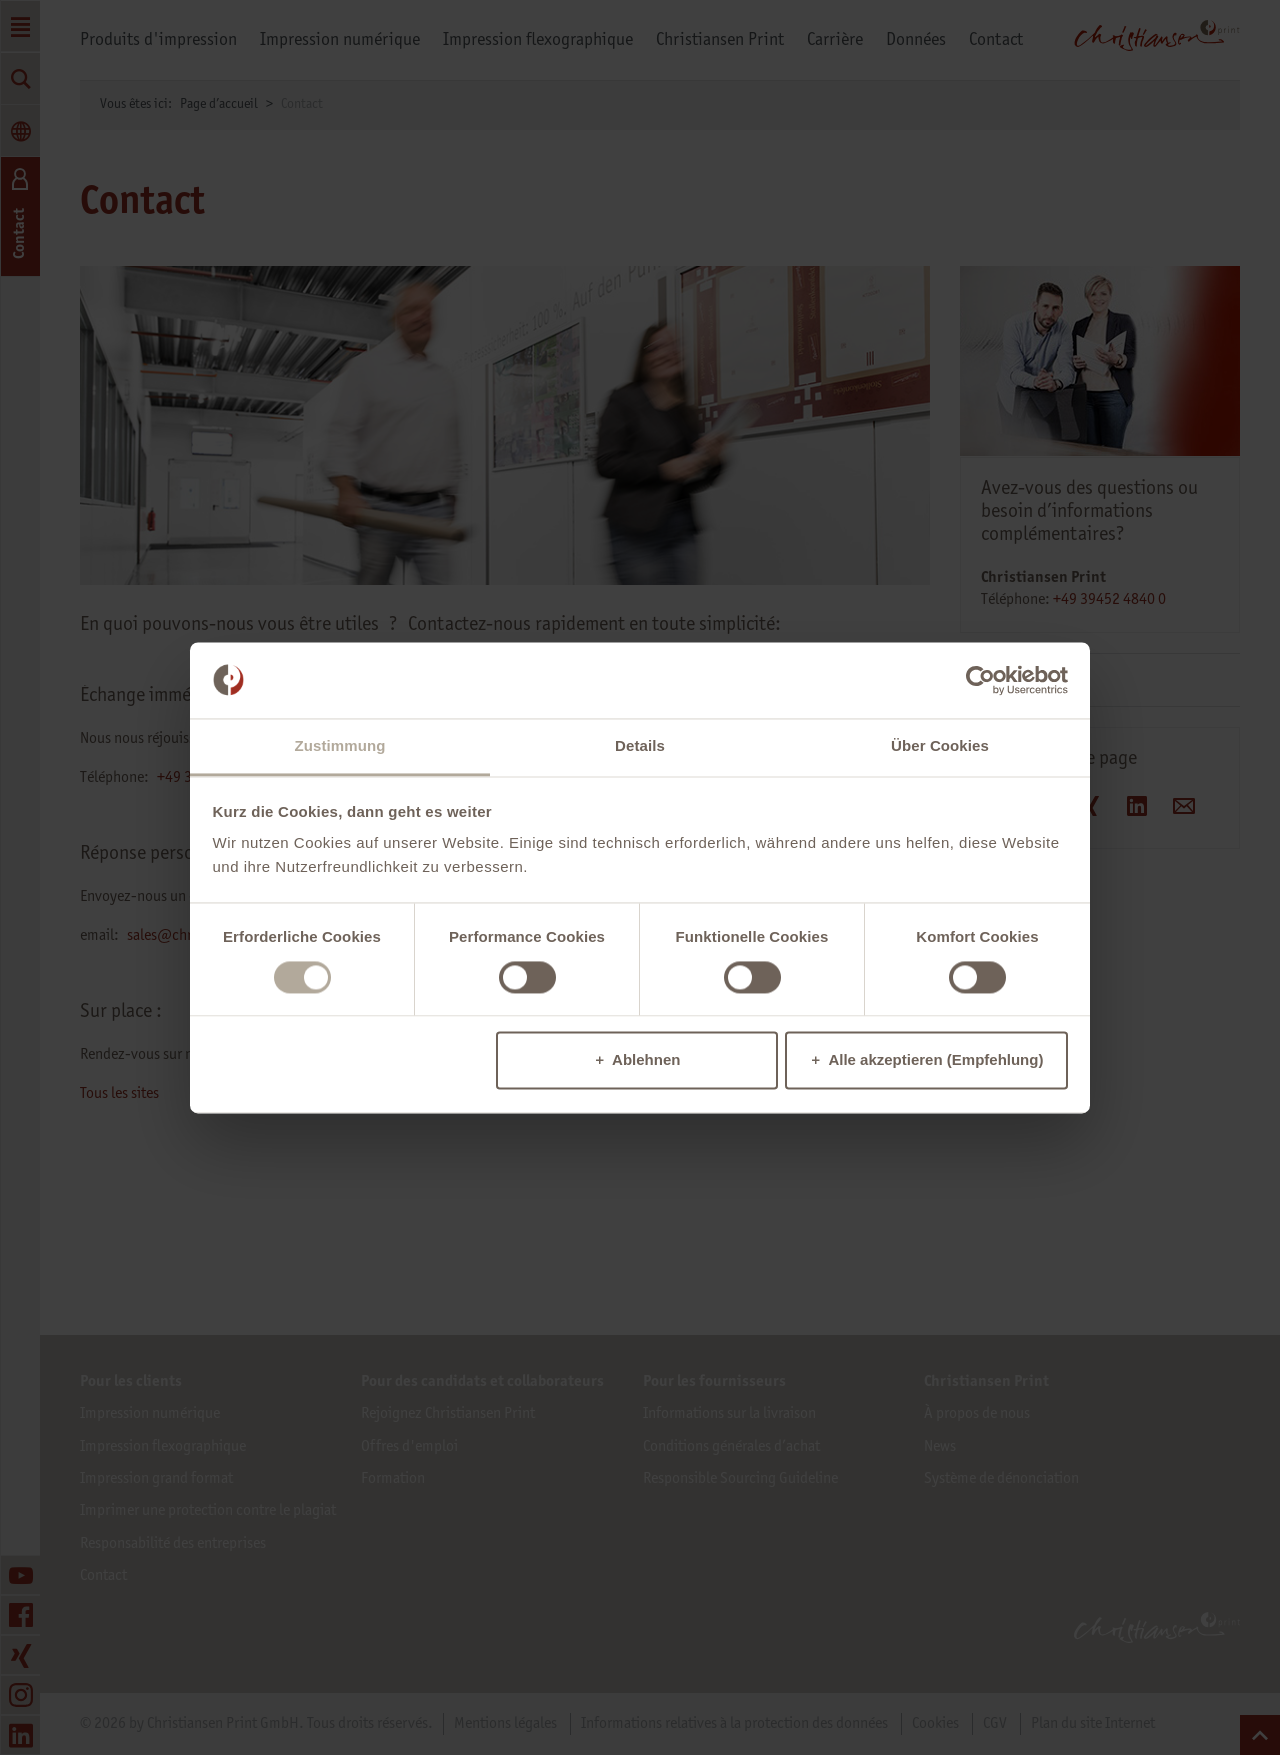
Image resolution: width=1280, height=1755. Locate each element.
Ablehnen (646, 1060)
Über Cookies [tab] (940, 746)
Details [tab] (640, 746)
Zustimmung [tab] (340, 746)
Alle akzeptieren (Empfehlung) (935, 1060)
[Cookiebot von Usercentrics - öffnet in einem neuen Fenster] (980, 680)
